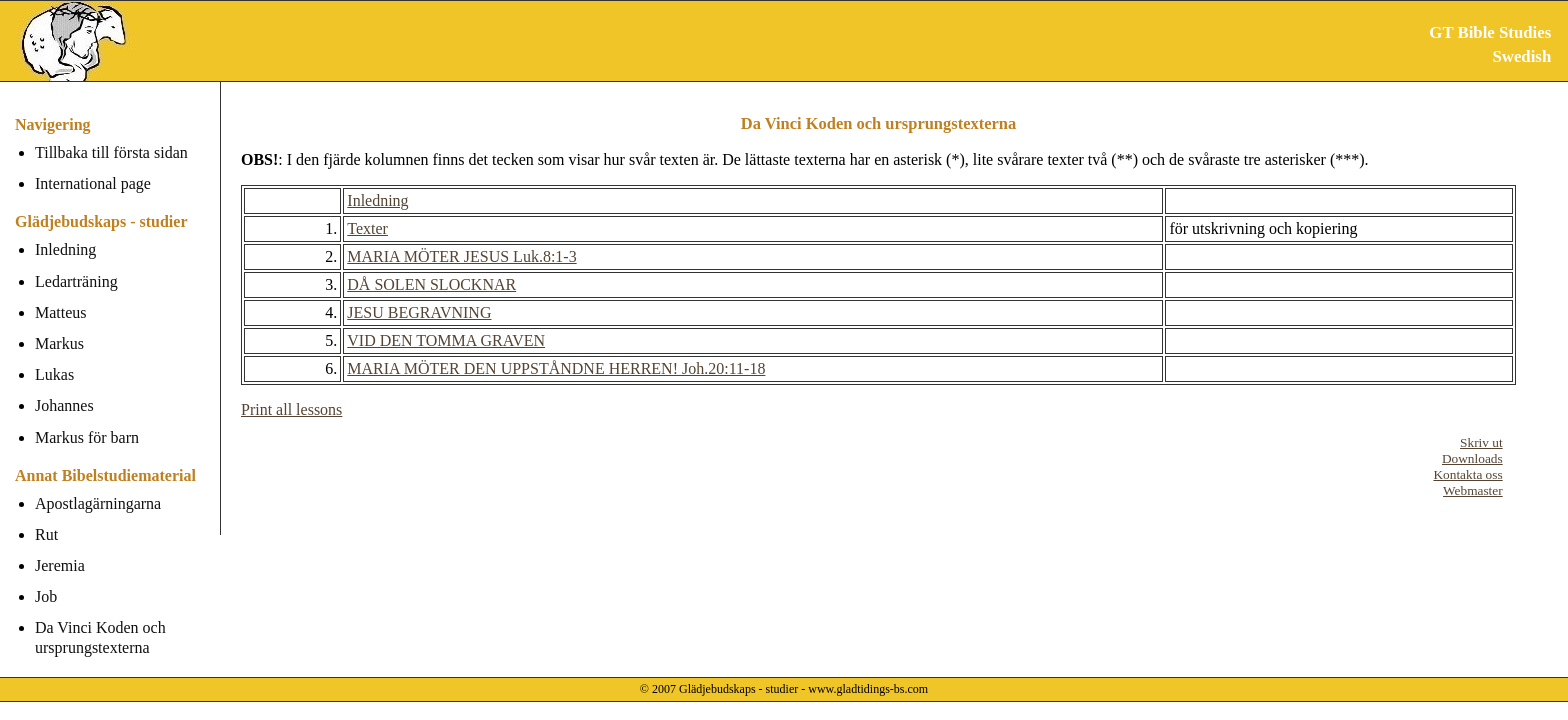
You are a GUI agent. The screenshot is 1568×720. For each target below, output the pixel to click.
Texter (367, 228)
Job (46, 596)
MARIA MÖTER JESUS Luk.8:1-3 (461, 256)
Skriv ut (1481, 442)
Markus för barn (87, 437)
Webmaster (1473, 490)
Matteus (61, 312)
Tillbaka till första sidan (111, 152)
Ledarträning (76, 281)
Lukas (54, 374)
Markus (59, 343)
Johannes (64, 405)
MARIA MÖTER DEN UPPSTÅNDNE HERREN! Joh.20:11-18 (556, 368)
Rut (46, 534)
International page (93, 183)
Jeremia (60, 565)
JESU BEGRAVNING (419, 312)
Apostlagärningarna (98, 503)
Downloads (1472, 458)
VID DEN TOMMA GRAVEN (446, 340)
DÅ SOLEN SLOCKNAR (431, 284)
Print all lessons (291, 409)
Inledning (65, 249)
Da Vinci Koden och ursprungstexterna (100, 637)
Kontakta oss (1467, 474)
